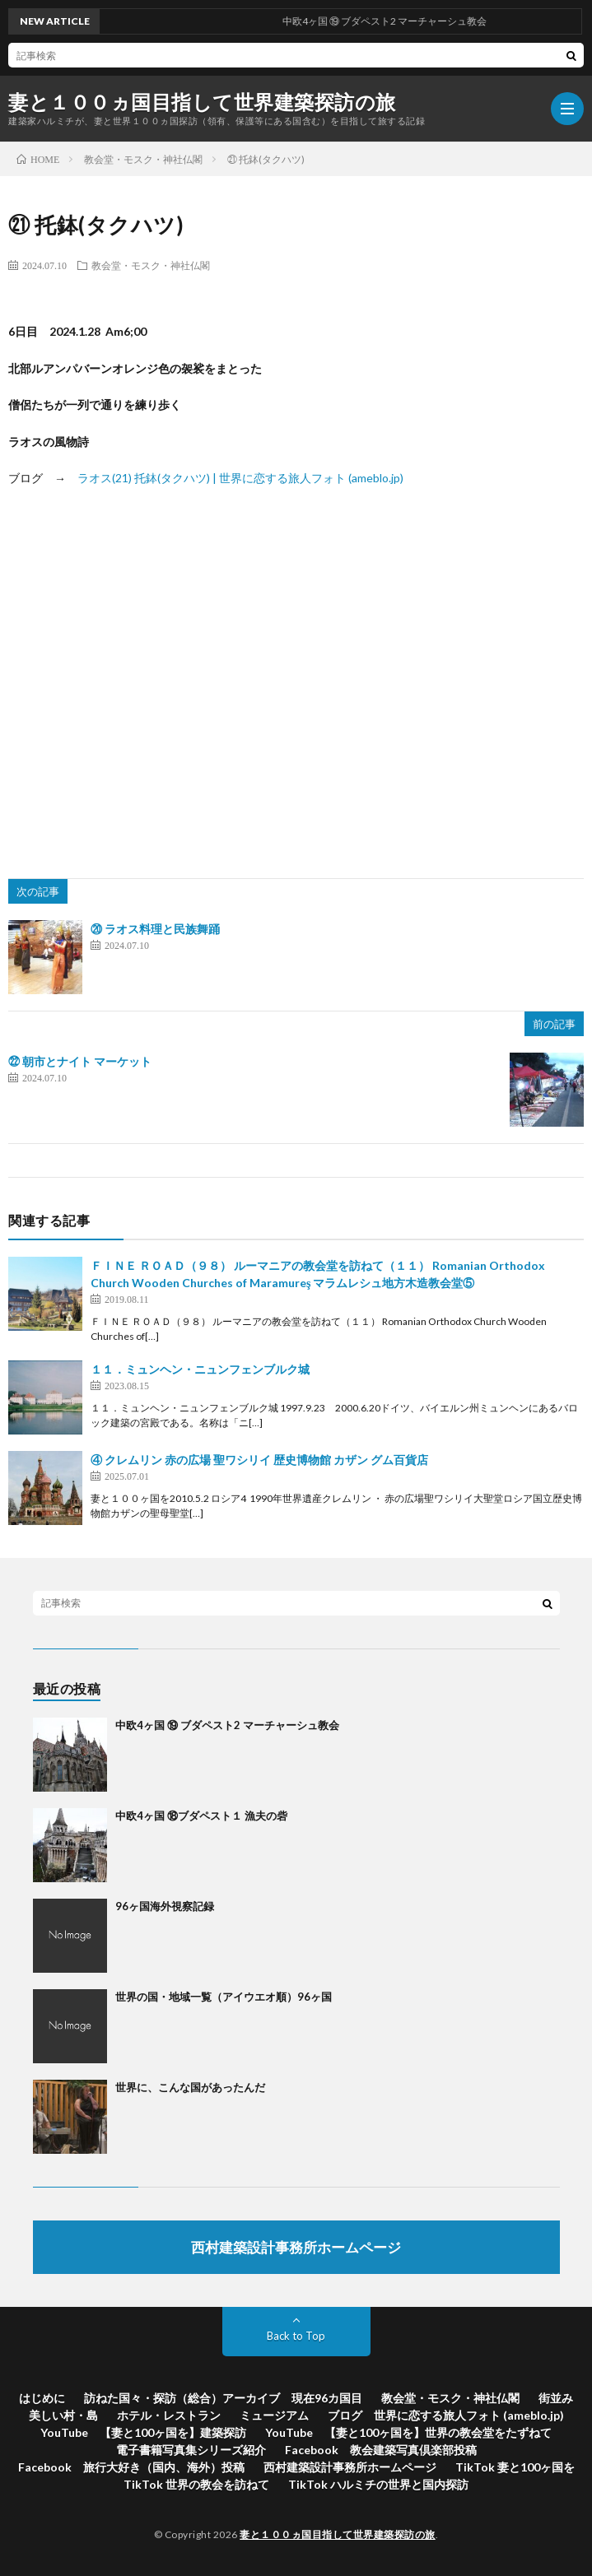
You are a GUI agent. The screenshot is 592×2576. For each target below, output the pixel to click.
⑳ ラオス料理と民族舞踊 (155, 929)
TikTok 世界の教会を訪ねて (196, 2484)
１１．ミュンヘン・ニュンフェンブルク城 (200, 1369)
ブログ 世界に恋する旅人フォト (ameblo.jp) (446, 2415)
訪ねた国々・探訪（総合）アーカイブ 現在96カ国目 (223, 2398)
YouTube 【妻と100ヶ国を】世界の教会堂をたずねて (408, 2432)
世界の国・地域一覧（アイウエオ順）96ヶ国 (223, 1996)
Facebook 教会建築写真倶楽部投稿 (381, 2450)
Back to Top (296, 2335)
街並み (555, 2398)
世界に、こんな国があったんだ (190, 2087)
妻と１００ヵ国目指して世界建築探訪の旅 (202, 102)
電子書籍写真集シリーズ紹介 (191, 2450)
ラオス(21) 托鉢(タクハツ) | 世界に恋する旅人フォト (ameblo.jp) (240, 478)
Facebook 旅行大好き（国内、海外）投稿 (131, 2467)
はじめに (42, 2398)
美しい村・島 (63, 2415)
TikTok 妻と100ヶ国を (515, 2467)
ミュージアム (274, 2415)
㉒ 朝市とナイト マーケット (79, 1061)
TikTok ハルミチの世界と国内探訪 (378, 2484)
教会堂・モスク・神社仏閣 (150, 265)
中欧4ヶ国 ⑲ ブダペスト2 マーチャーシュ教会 (227, 1725)
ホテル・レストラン (169, 2415)
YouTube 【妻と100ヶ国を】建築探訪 (143, 2432)
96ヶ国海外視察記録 (164, 1906)
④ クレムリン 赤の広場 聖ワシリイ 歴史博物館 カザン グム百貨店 (259, 1460)
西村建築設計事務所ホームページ (349, 2467)
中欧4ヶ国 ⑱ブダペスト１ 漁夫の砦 (201, 1815)
